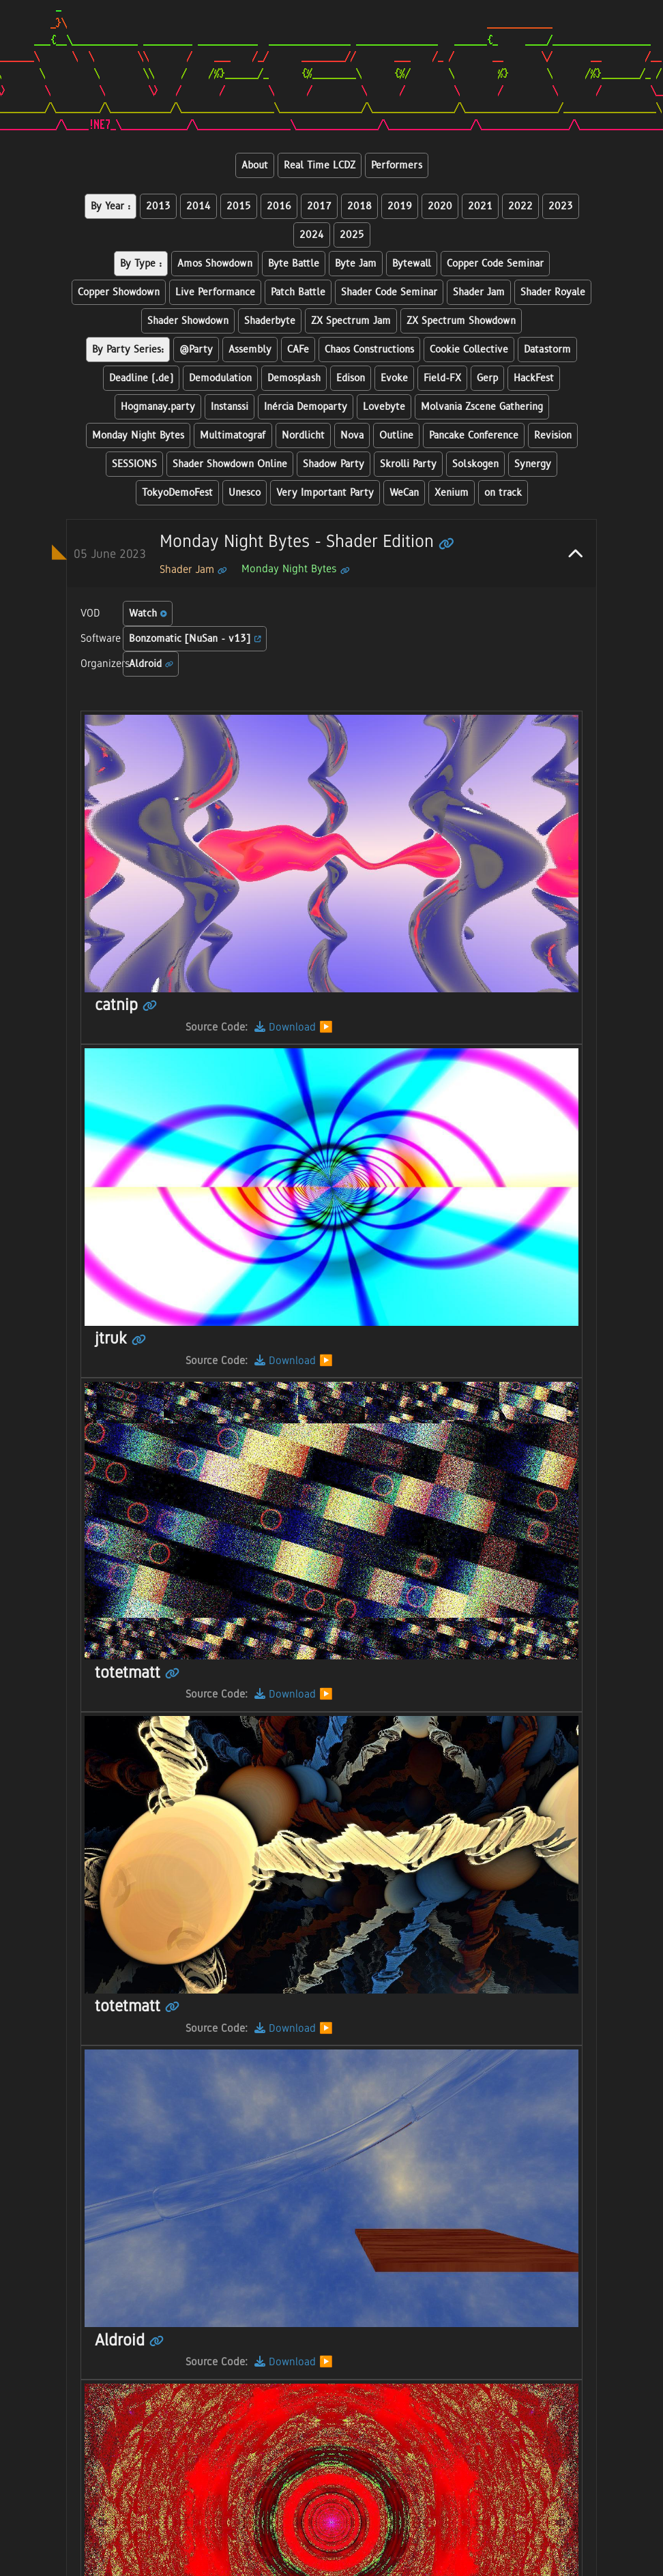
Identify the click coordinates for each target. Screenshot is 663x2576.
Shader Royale (552, 292)
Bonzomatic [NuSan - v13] (195, 638)
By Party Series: (128, 349)
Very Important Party (325, 492)
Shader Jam (479, 292)
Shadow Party (333, 464)
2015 (238, 206)
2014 (198, 206)
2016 (279, 206)
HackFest (534, 378)
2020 (440, 206)
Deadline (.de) (141, 378)
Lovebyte (384, 406)
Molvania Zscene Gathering (482, 406)
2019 (399, 206)
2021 (480, 206)
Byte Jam (356, 263)
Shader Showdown (188, 320)
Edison (350, 378)
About (254, 165)
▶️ (326, 1026)
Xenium (451, 492)
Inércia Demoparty (305, 406)
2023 (560, 206)
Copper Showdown (119, 292)
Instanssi (229, 406)
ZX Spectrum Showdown (461, 320)
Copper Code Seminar (495, 263)
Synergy (532, 464)
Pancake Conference (473, 435)
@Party (196, 349)
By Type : (141, 263)
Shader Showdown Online (230, 464)
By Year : (110, 206)
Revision (553, 435)
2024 (311, 234)
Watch (148, 613)
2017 (319, 206)
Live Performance (215, 292)
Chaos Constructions (369, 349)
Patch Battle (298, 292)
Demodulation (220, 378)
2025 (352, 234)
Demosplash (294, 378)
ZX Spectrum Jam (351, 320)
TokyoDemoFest (177, 492)
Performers (396, 165)
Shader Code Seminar (389, 292)
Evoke (394, 378)
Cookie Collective (469, 349)
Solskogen (475, 464)
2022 (520, 206)
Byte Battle (293, 263)
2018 (359, 206)
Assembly (250, 349)
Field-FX (442, 378)
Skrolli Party (408, 464)
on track (503, 492)
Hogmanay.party (158, 406)
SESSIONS (134, 464)
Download (285, 1026)
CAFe (298, 349)
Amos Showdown (214, 263)
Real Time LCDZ (319, 165)
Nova (352, 435)
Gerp (487, 378)
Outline (396, 435)
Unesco (245, 492)
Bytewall (411, 263)
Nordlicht (303, 435)
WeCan (404, 492)
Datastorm (547, 349)
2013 (158, 206)
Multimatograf (233, 435)
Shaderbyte (269, 320)
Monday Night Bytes (138, 435)
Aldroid (151, 663)
